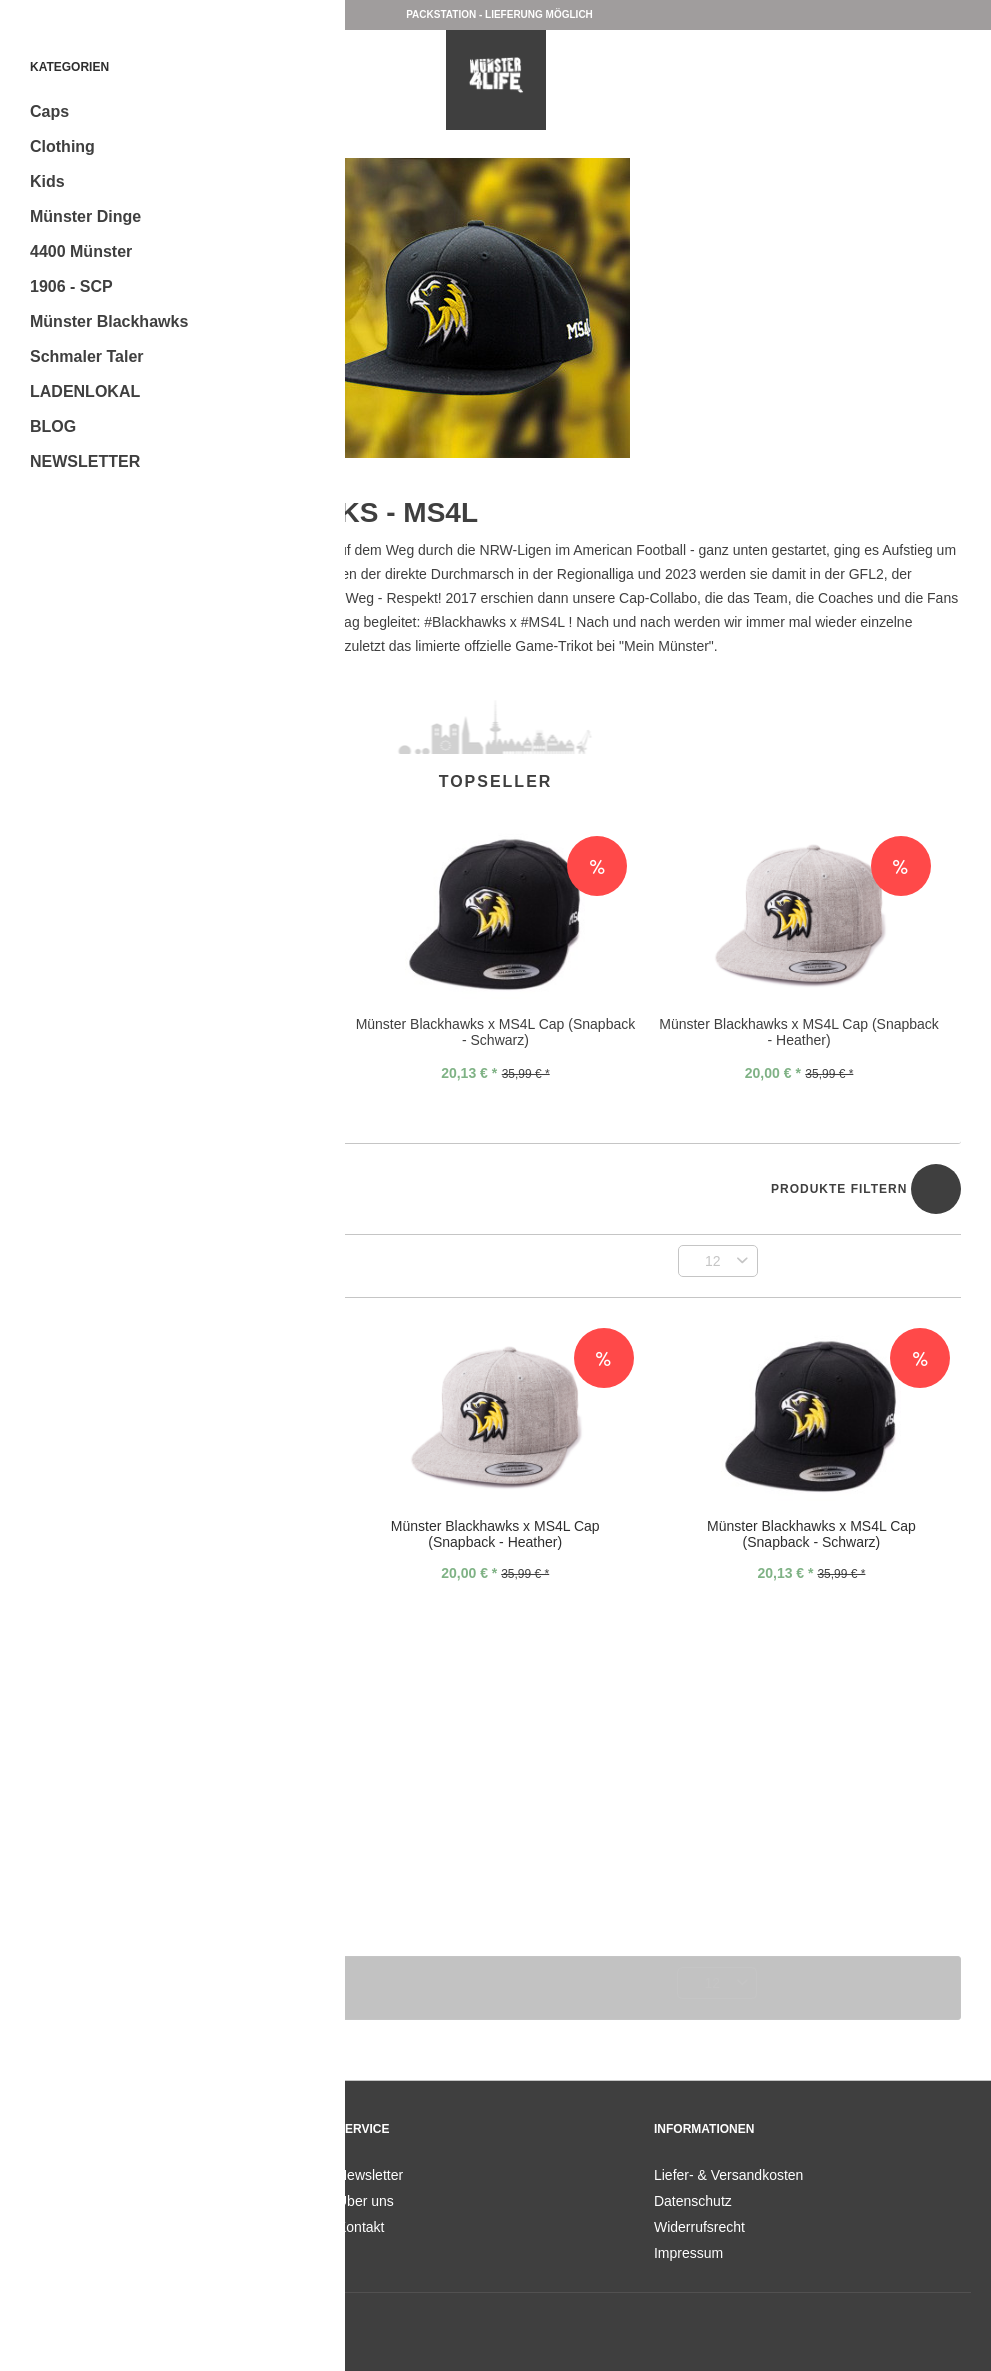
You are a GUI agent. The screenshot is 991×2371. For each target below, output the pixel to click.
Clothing (62, 146)
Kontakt (360, 2227)
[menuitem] (177, 111)
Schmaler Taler (87, 356)
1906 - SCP (71, 286)
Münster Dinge (85, 216)
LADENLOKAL (85, 391)
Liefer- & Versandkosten (728, 2175)
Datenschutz (693, 2201)
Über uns (365, 2201)
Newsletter (370, 2175)
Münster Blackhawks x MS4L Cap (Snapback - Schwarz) (496, 1032)
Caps (49, 111)
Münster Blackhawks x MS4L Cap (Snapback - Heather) (799, 1032)
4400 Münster (81, 251)
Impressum (688, 2253)
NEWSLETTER (85, 461)
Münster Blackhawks (109, 321)
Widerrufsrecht (699, 2227)
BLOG (53, 426)
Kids (47, 181)
